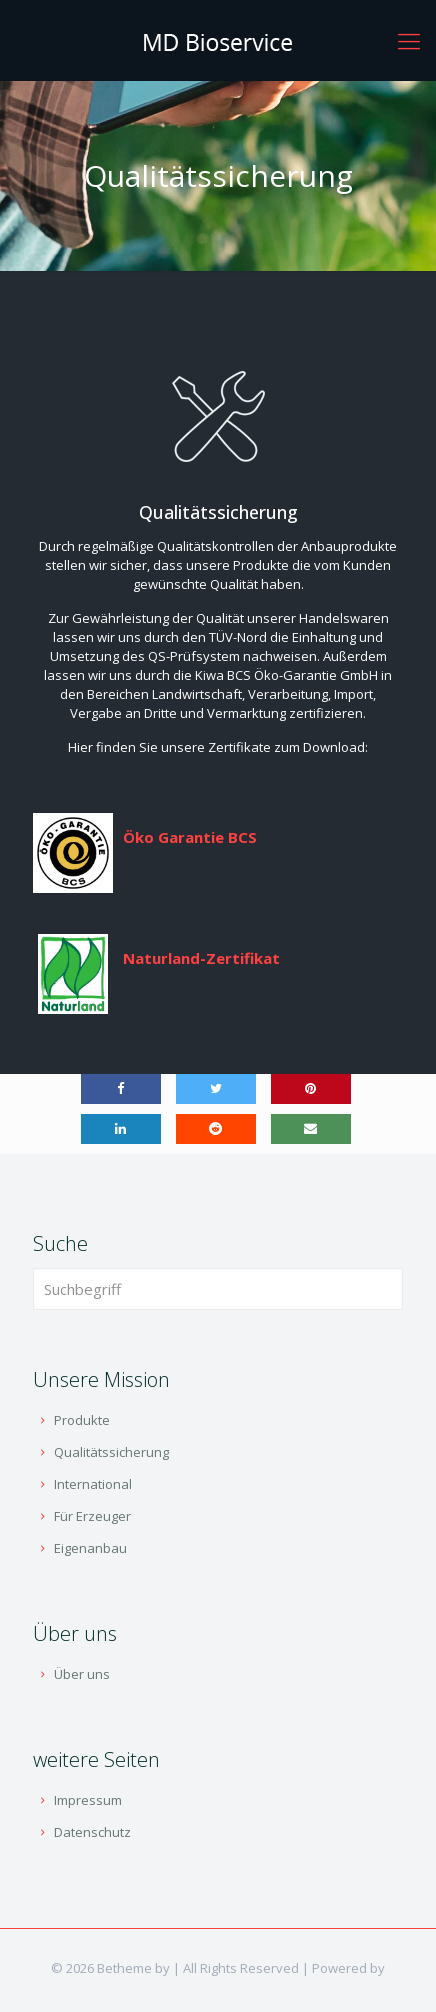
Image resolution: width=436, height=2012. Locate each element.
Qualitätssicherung (111, 1452)
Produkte (82, 1420)
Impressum (88, 1800)
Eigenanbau (90, 1548)
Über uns (82, 1674)
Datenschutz (92, 1832)
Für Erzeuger (92, 1516)
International (93, 1484)
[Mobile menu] (409, 40)
